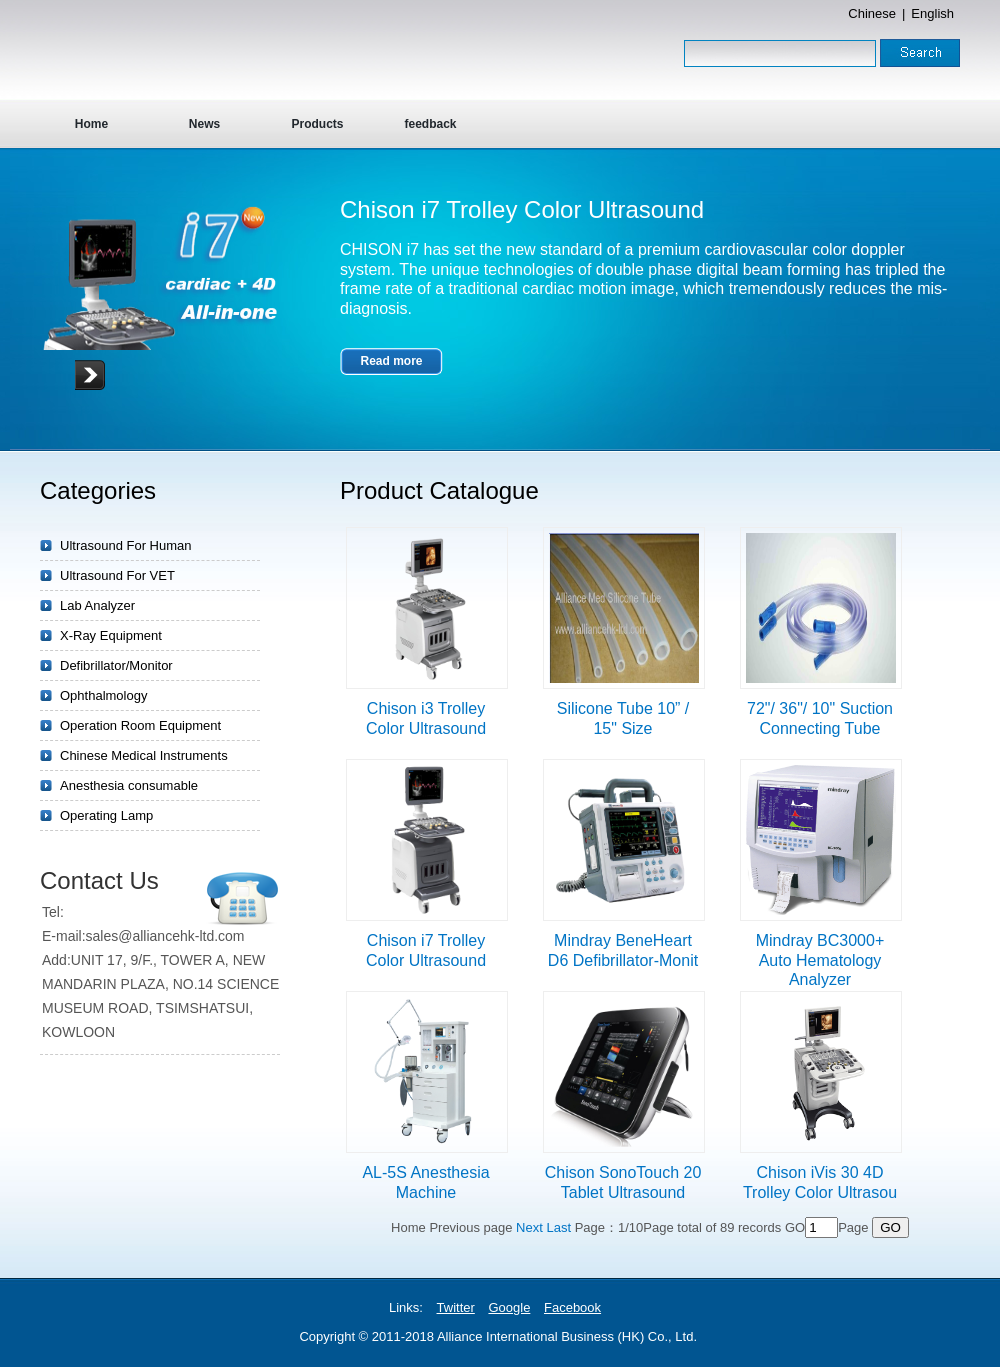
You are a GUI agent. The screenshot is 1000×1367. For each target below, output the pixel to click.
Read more (391, 361)
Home (91, 124)
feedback (430, 124)
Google (509, 1307)
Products (317, 124)
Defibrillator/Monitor (116, 665)
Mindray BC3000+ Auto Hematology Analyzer (820, 960)
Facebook (572, 1307)
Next (529, 1227)
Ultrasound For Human (126, 545)
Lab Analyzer (97, 605)
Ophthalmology (103, 695)
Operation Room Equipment (140, 725)
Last (558, 1227)
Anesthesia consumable (129, 785)
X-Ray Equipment (111, 635)
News (204, 124)
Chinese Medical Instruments (144, 755)
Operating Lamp (106, 815)
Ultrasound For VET (117, 575)
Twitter (456, 1307)
